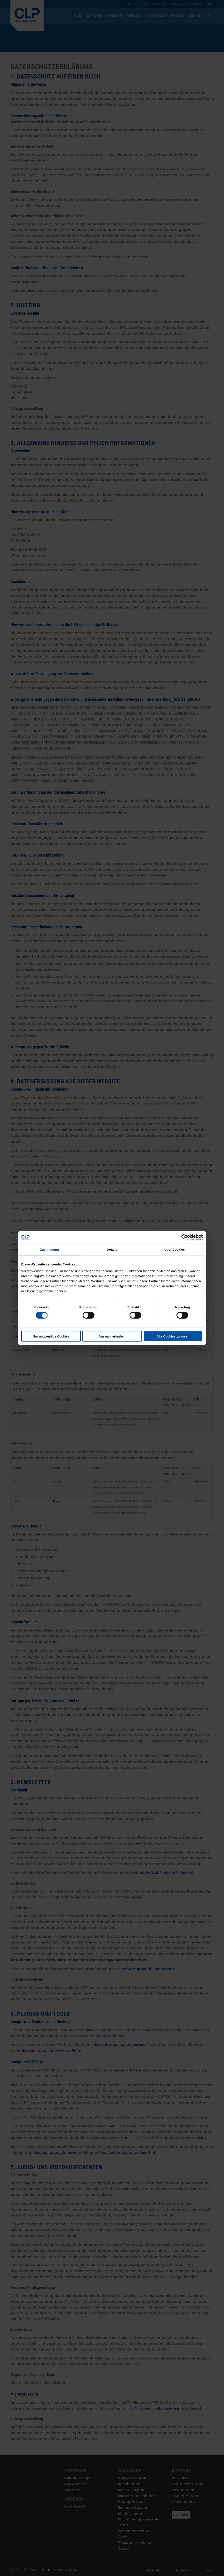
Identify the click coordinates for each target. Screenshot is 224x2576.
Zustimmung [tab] (49, 1249)
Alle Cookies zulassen (173, 1336)
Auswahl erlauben (112, 1336)
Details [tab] (112, 1249)
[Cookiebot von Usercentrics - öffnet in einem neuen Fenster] (184, 1237)
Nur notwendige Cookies (51, 1336)
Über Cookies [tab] (174, 1249)
